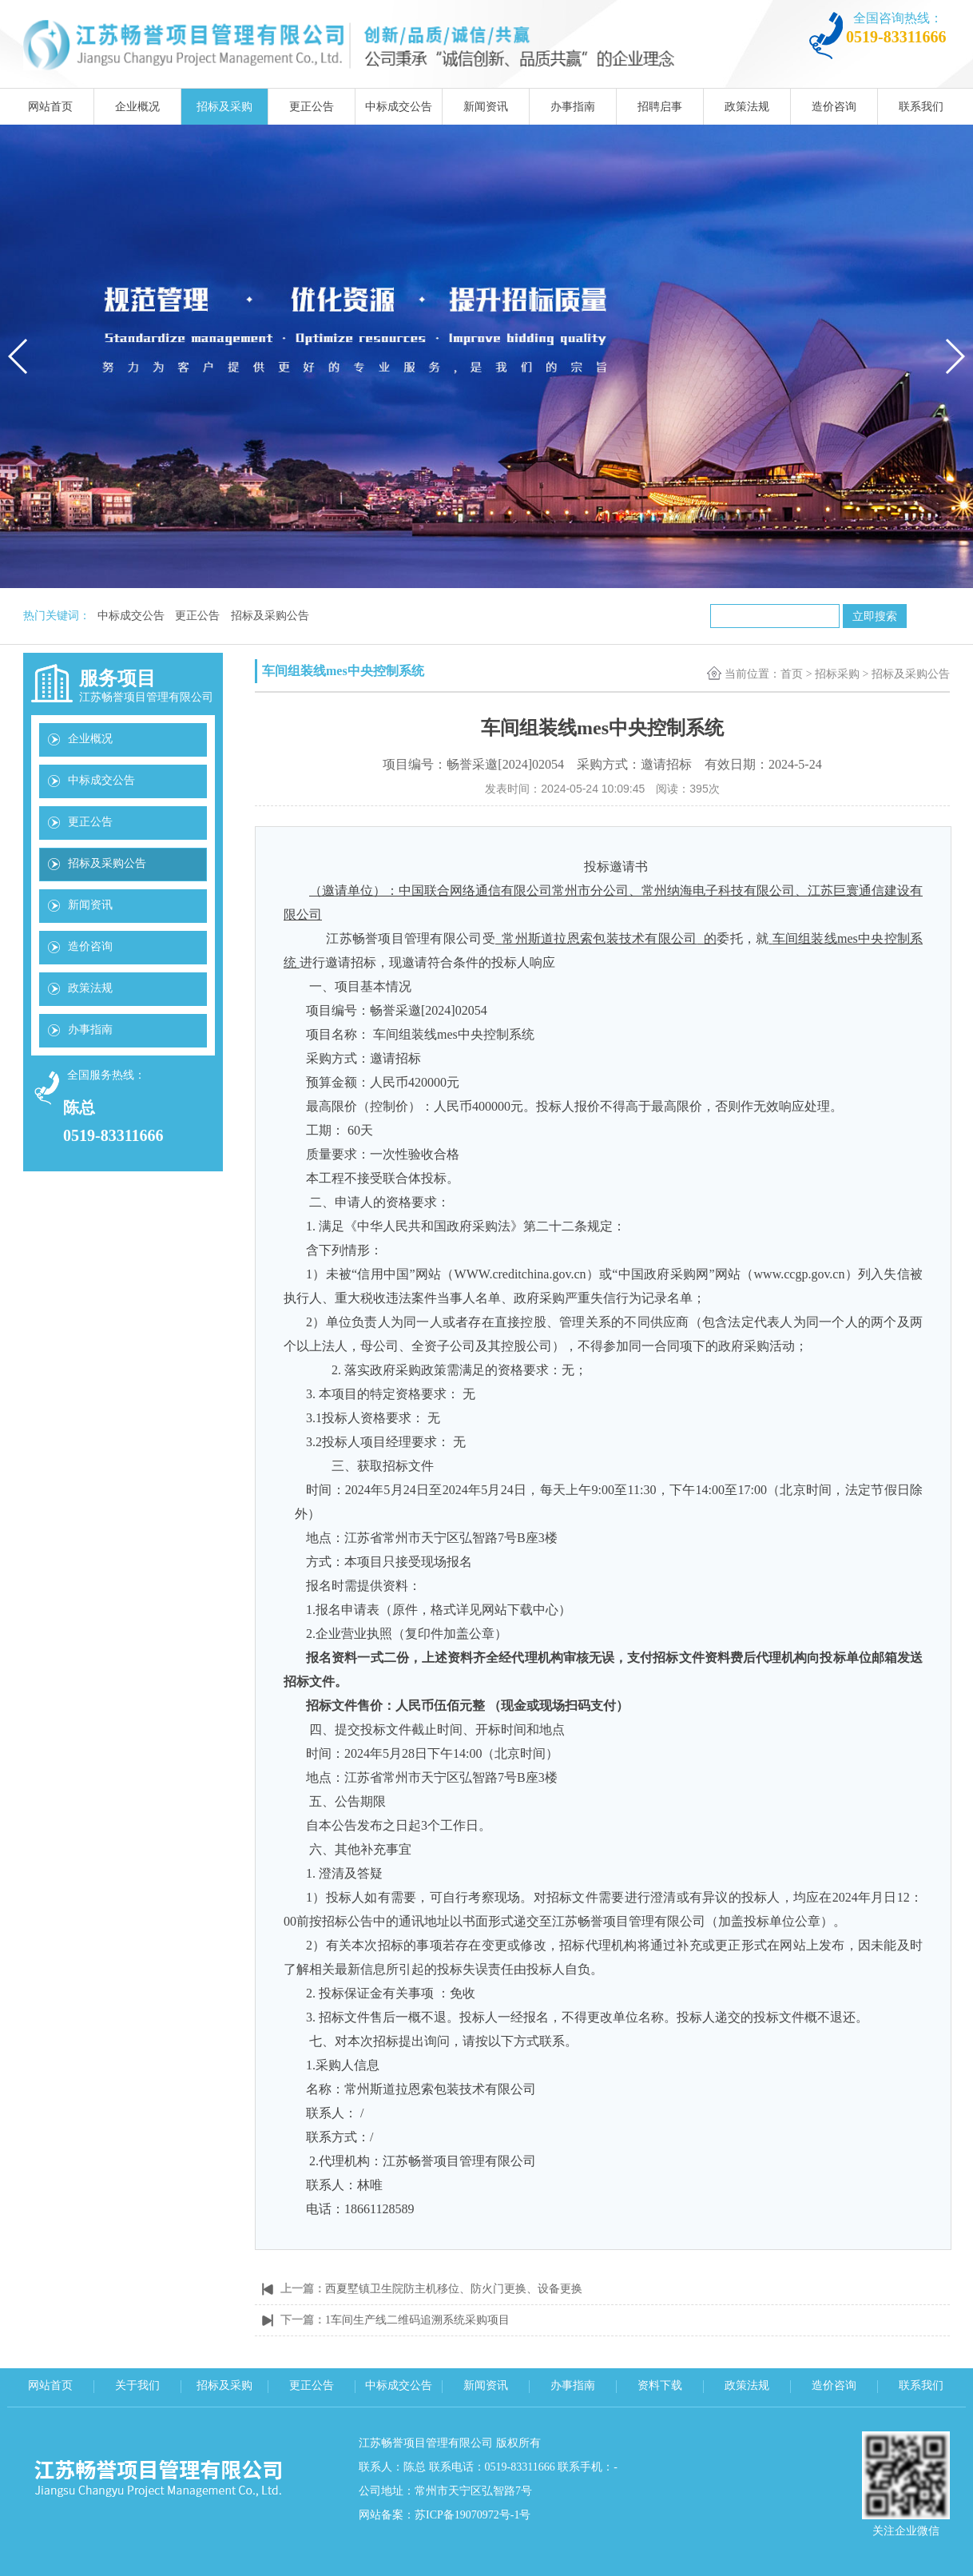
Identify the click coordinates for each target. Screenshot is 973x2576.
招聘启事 (659, 107)
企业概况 (137, 107)
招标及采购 (224, 107)
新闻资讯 (485, 107)
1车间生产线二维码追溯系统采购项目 (417, 2320)
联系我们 (921, 107)
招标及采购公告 (270, 616)
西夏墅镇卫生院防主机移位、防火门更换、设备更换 (453, 2289)
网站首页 (50, 107)
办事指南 (572, 107)
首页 (791, 674)
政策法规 (747, 107)
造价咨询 (834, 107)
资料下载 (659, 2385)
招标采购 (837, 674)
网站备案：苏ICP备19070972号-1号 (444, 2515)
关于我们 (137, 2385)
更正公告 (311, 107)
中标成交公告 (398, 107)
